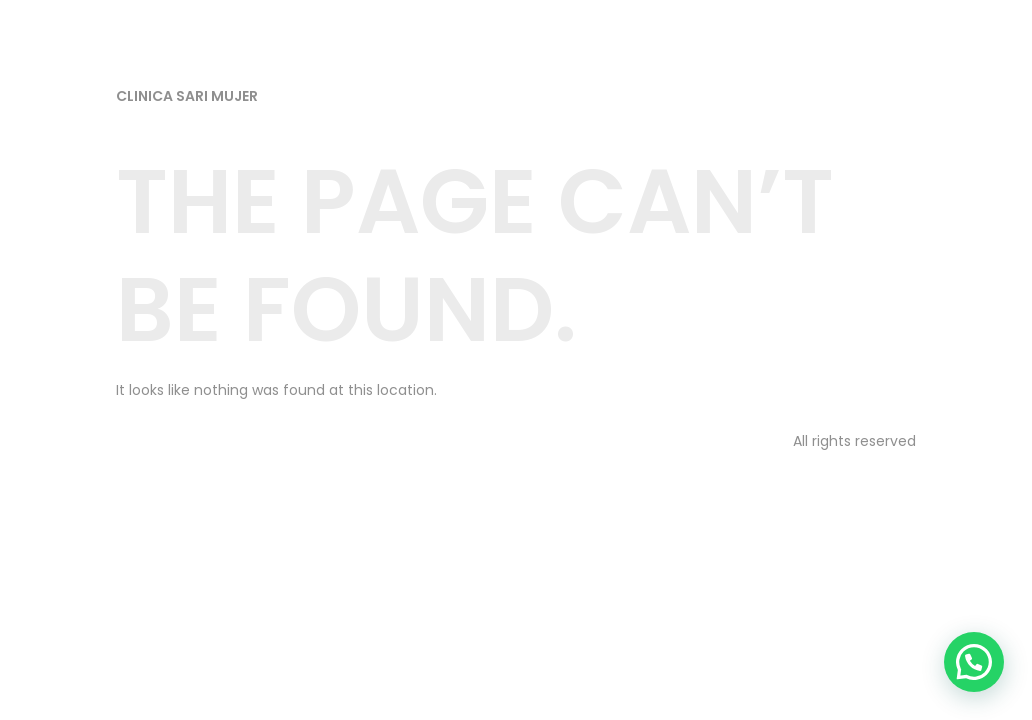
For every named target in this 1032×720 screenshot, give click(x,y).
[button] (974, 662)
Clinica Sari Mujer (187, 96)
